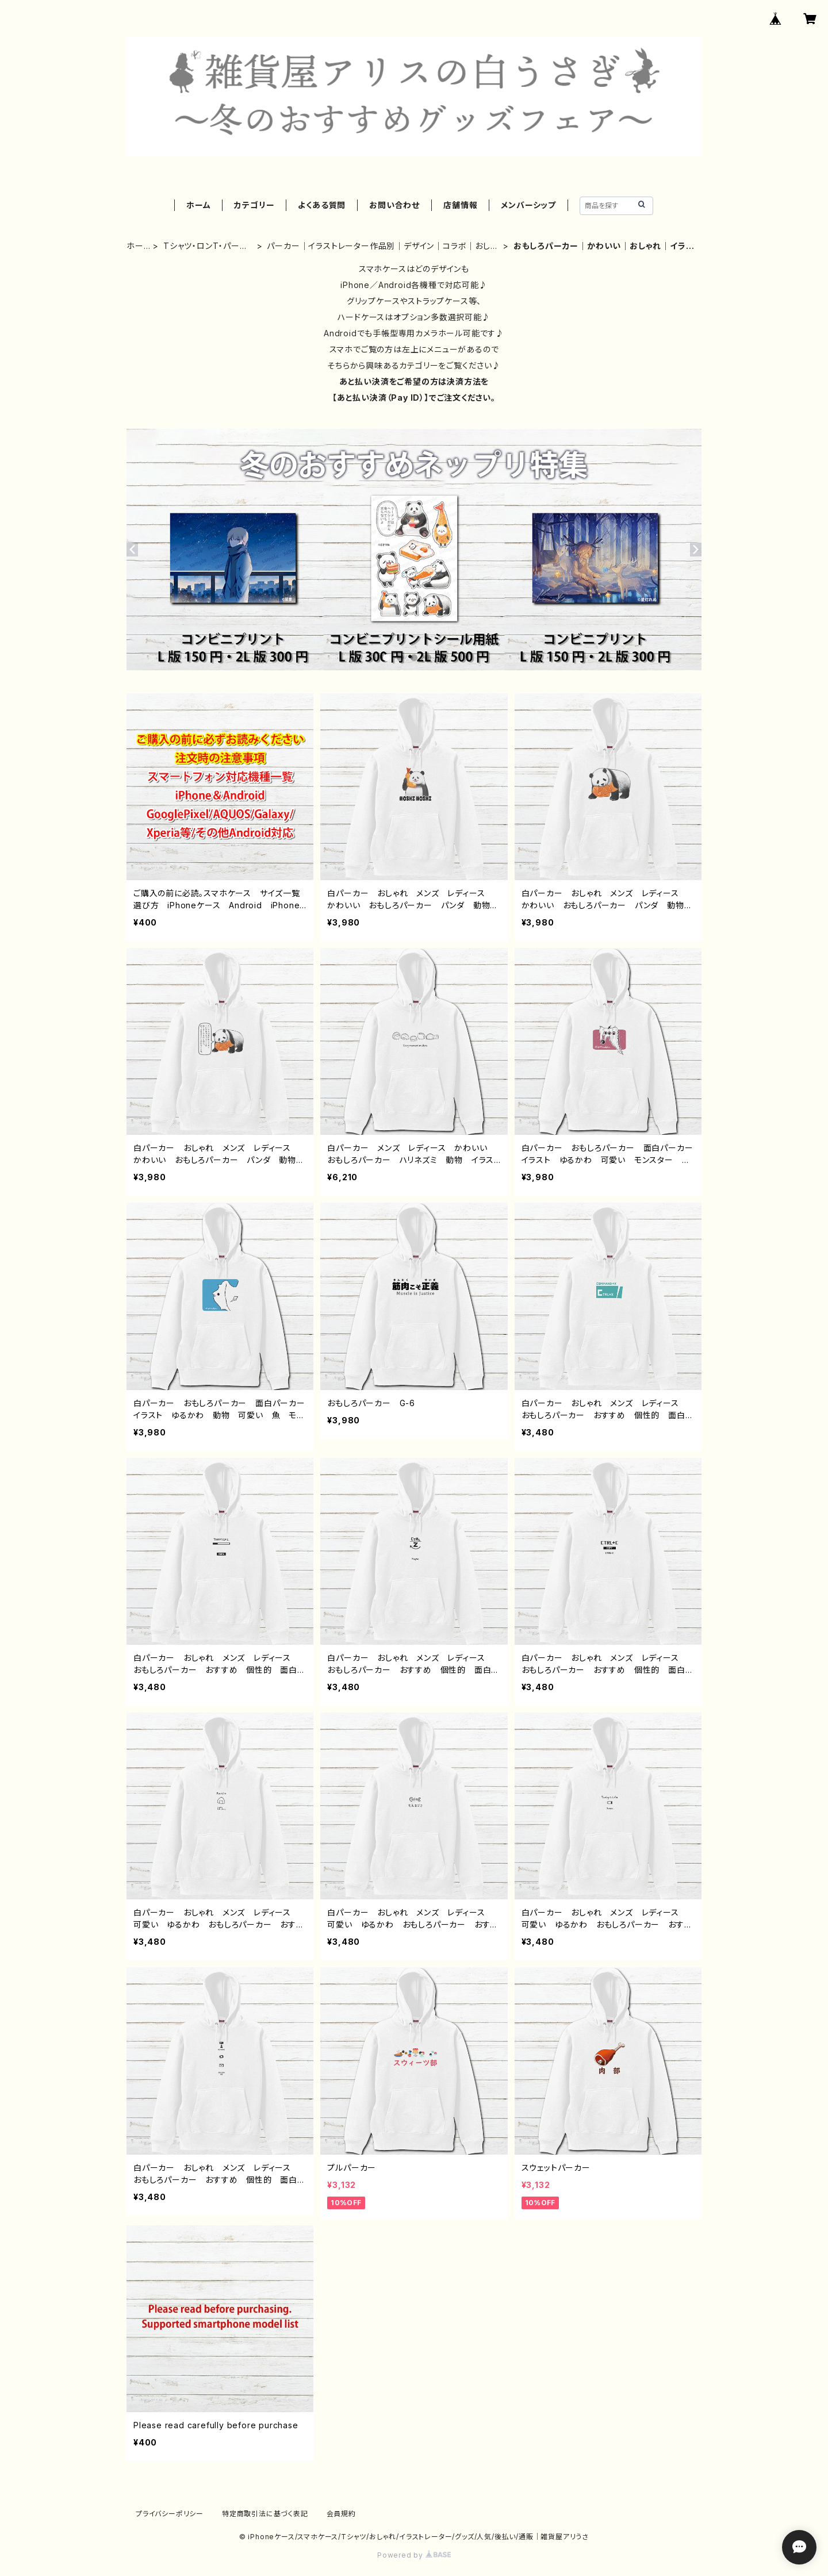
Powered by (414, 2555)
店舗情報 (460, 205)
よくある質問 (322, 205)
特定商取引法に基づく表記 (265, 2513)
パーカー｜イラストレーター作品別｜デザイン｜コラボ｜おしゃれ (382, 246)
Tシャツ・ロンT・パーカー (205, 246)
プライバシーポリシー (170, 2513)
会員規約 (341, 2513)
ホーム (198, 205)
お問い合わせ (394, 205)
